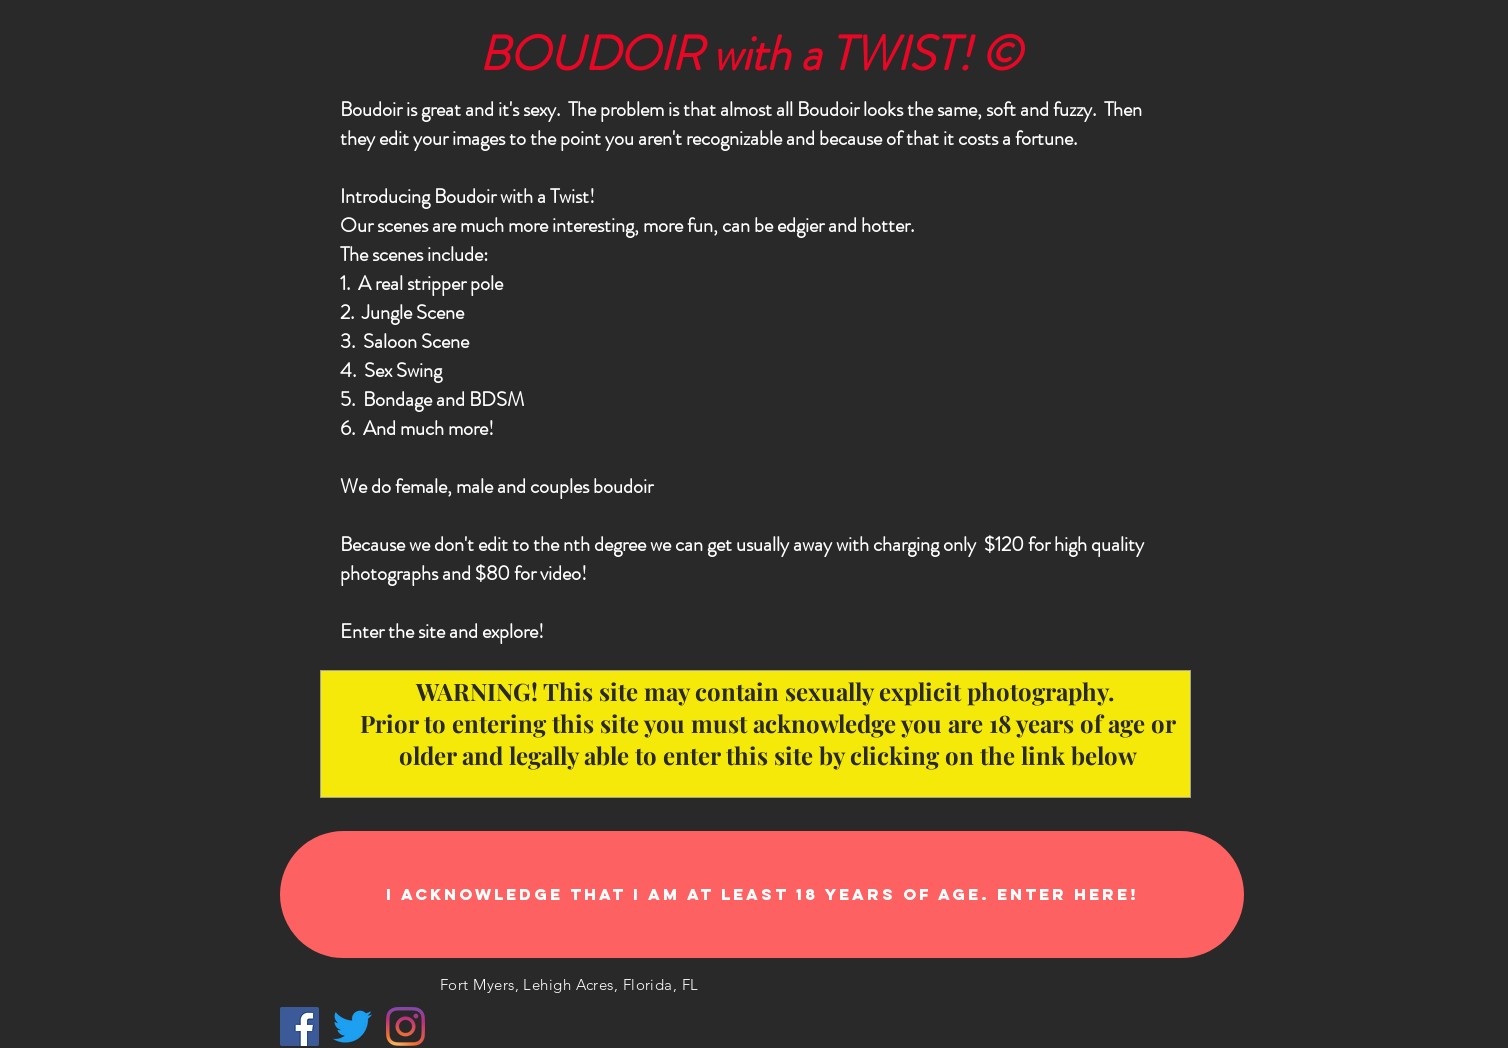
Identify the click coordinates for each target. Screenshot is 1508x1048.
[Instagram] (405, 1026)
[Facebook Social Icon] (299, 1026)
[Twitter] (352, 1026)
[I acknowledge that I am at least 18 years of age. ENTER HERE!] (762, 894)
